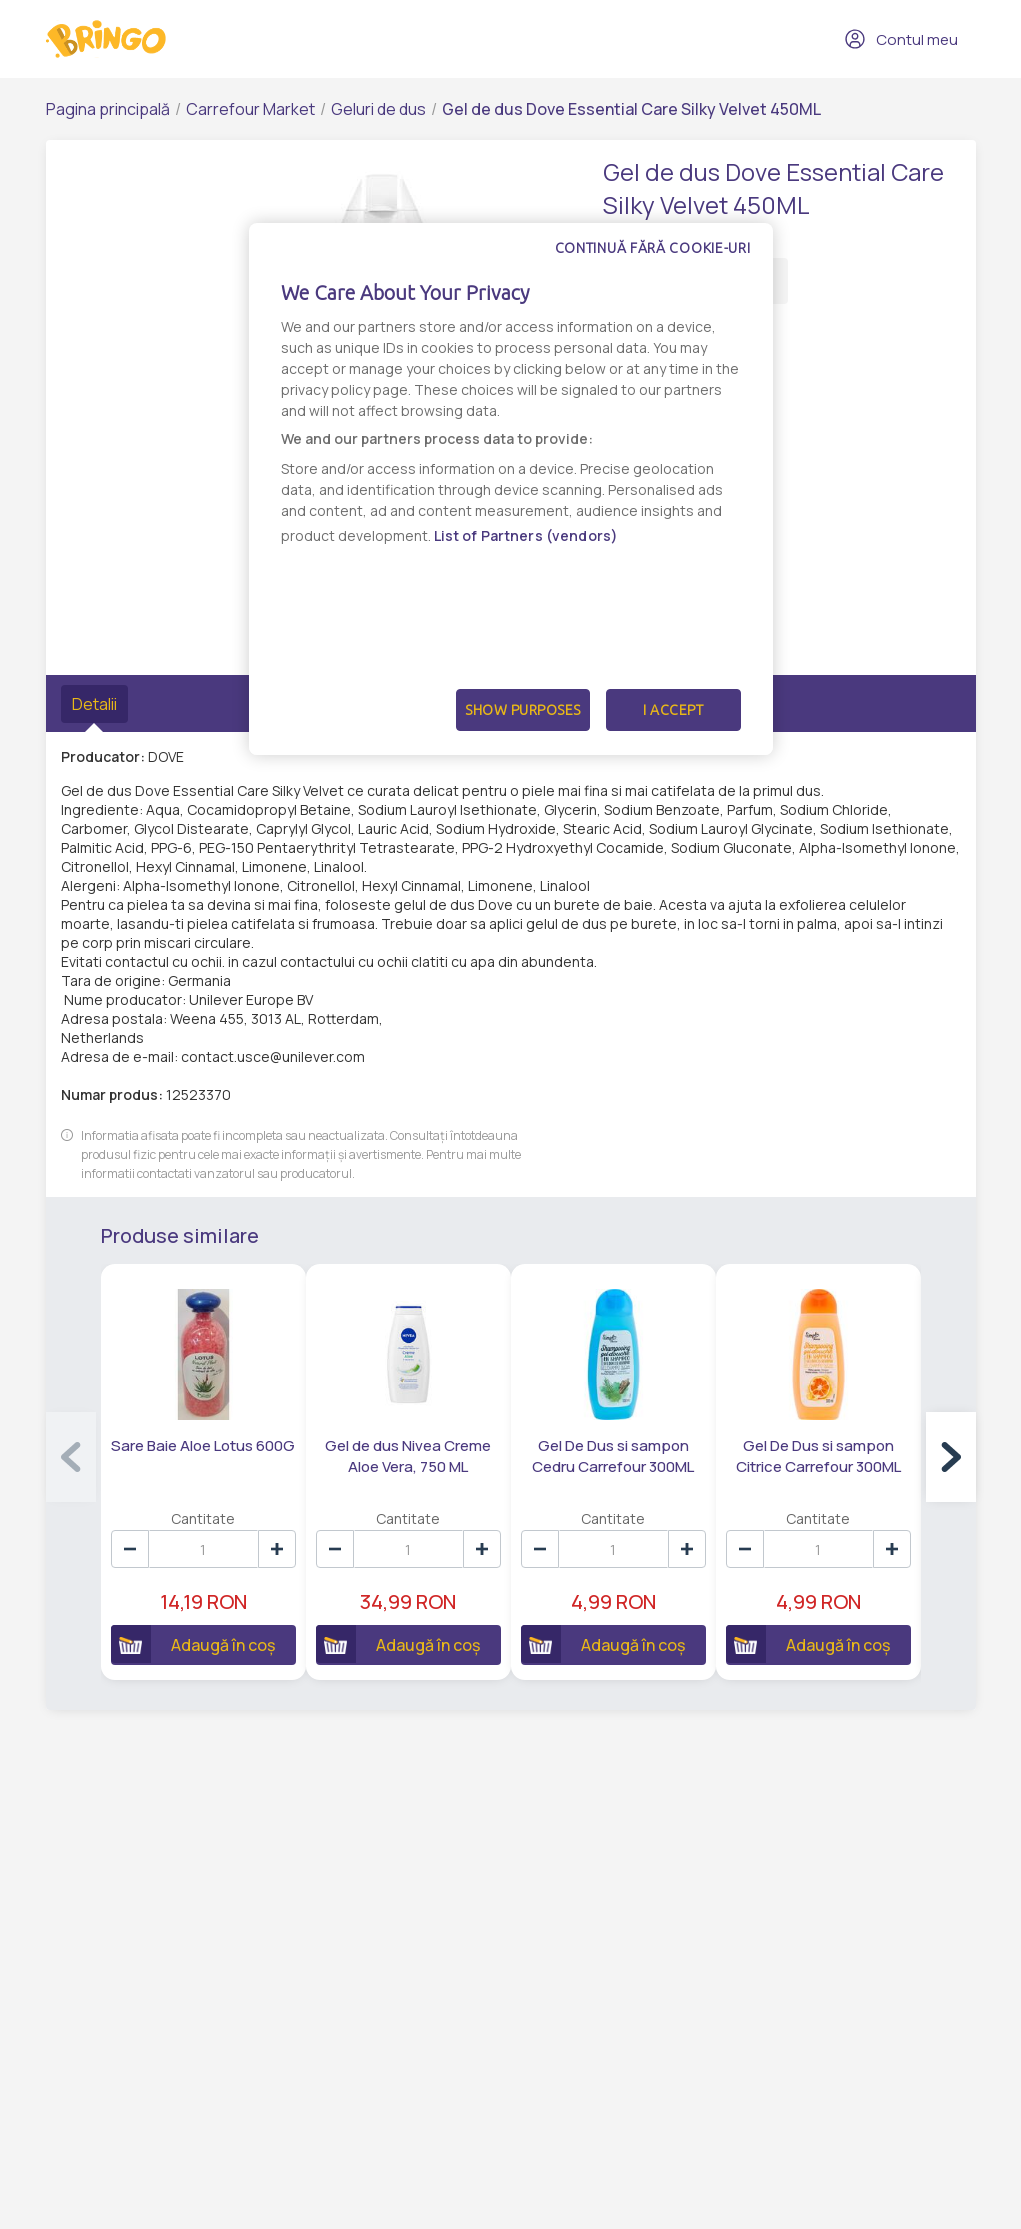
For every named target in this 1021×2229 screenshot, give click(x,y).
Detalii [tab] (94, 704)
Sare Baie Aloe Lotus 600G (204, 1447)
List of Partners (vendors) (526, 535)
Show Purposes (523, 710)
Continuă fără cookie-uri (653, 248)
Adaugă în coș (194, 1646)
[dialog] (511, 489)
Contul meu (901, 39)
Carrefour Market (250, 109)
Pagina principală (108, 109)
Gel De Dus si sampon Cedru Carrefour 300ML (620, 1458)
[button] (951, 1458)
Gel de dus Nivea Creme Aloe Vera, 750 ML (412, 1458)
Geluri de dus (378, 109)
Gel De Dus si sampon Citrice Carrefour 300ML (827, 1458)
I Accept (673, 710)
